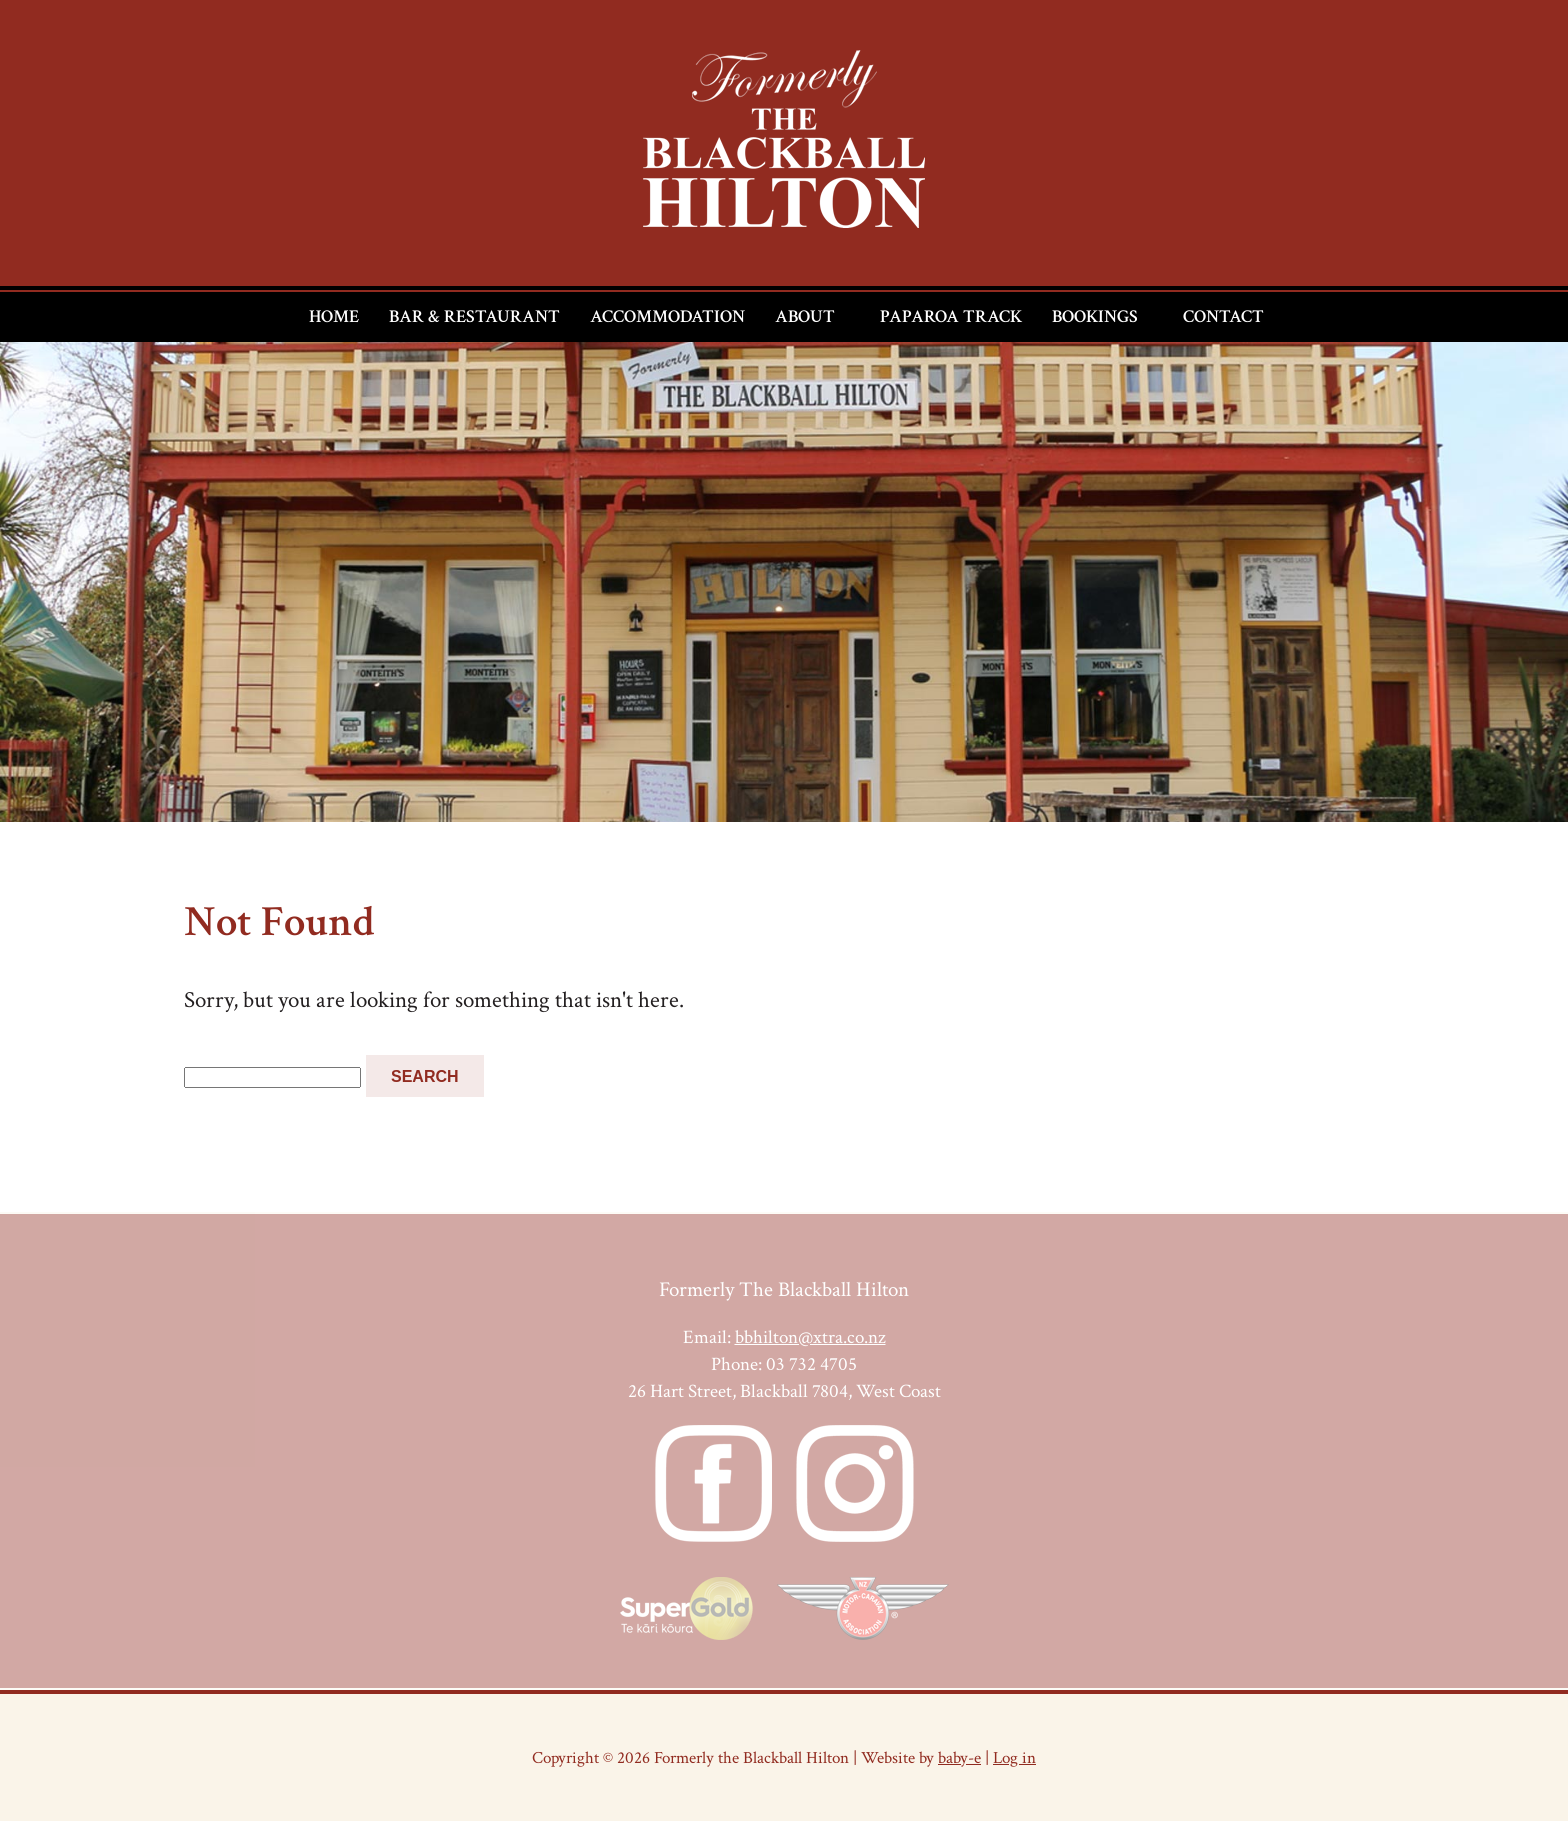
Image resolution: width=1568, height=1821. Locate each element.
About (805, 316)
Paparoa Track (951, 316)
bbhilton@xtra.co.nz (810, 1337)
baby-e (959, 1757)
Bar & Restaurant (474, 316)
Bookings (1095, 316)
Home (334, 316)
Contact (1223, 316)
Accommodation (667, 316)
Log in (1014, 1757)
